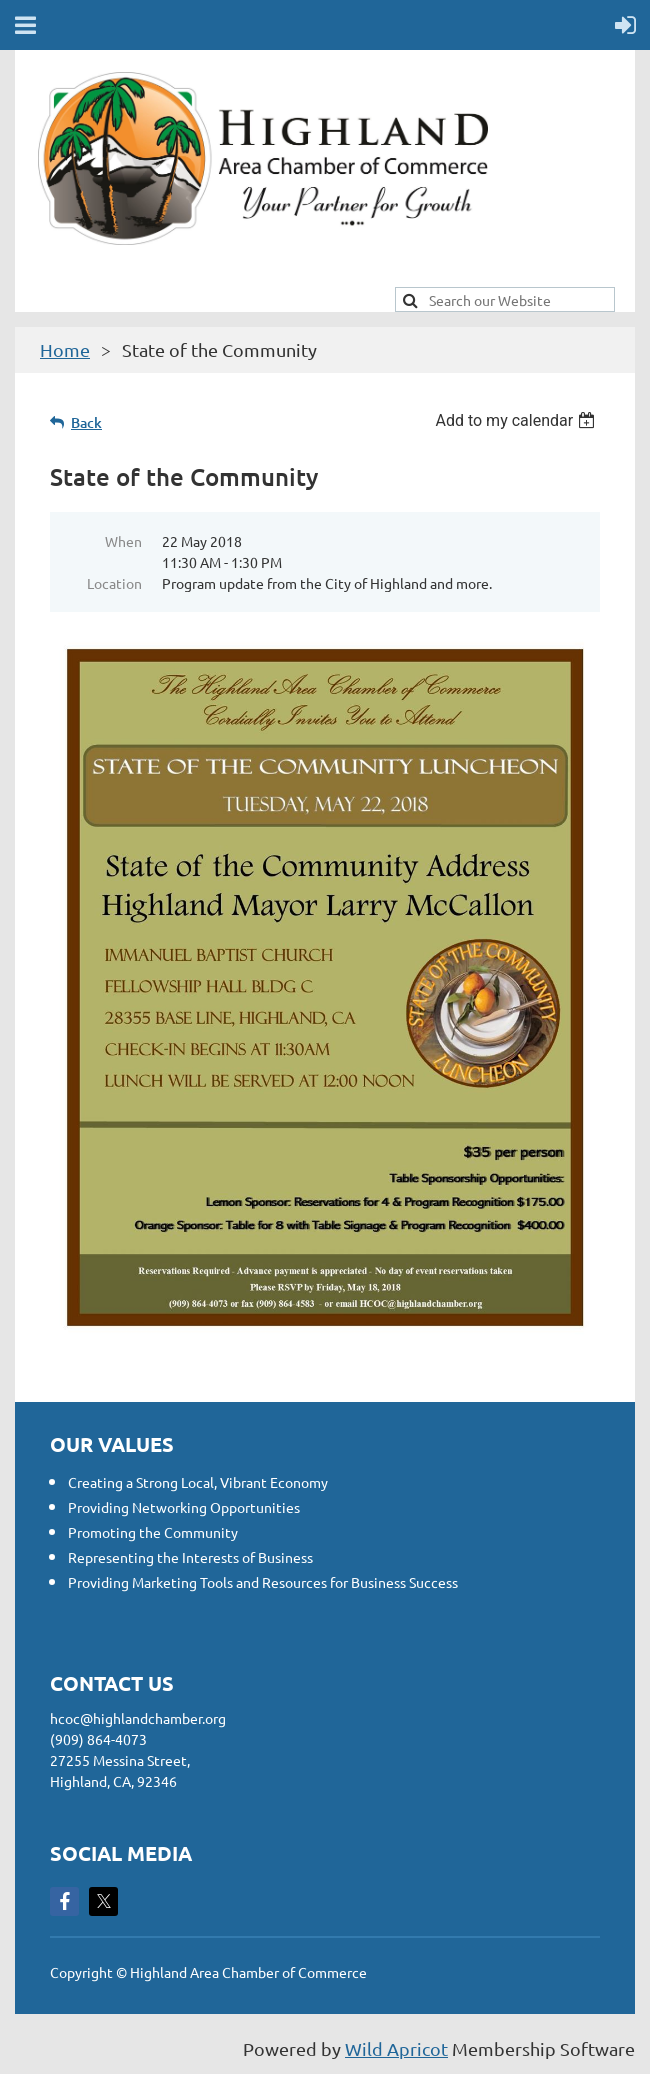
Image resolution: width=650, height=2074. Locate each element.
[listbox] (517, 420)
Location (114, 583)
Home (65, 349)
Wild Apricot (396, 2048)
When (123, 541)
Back (86, 422)
